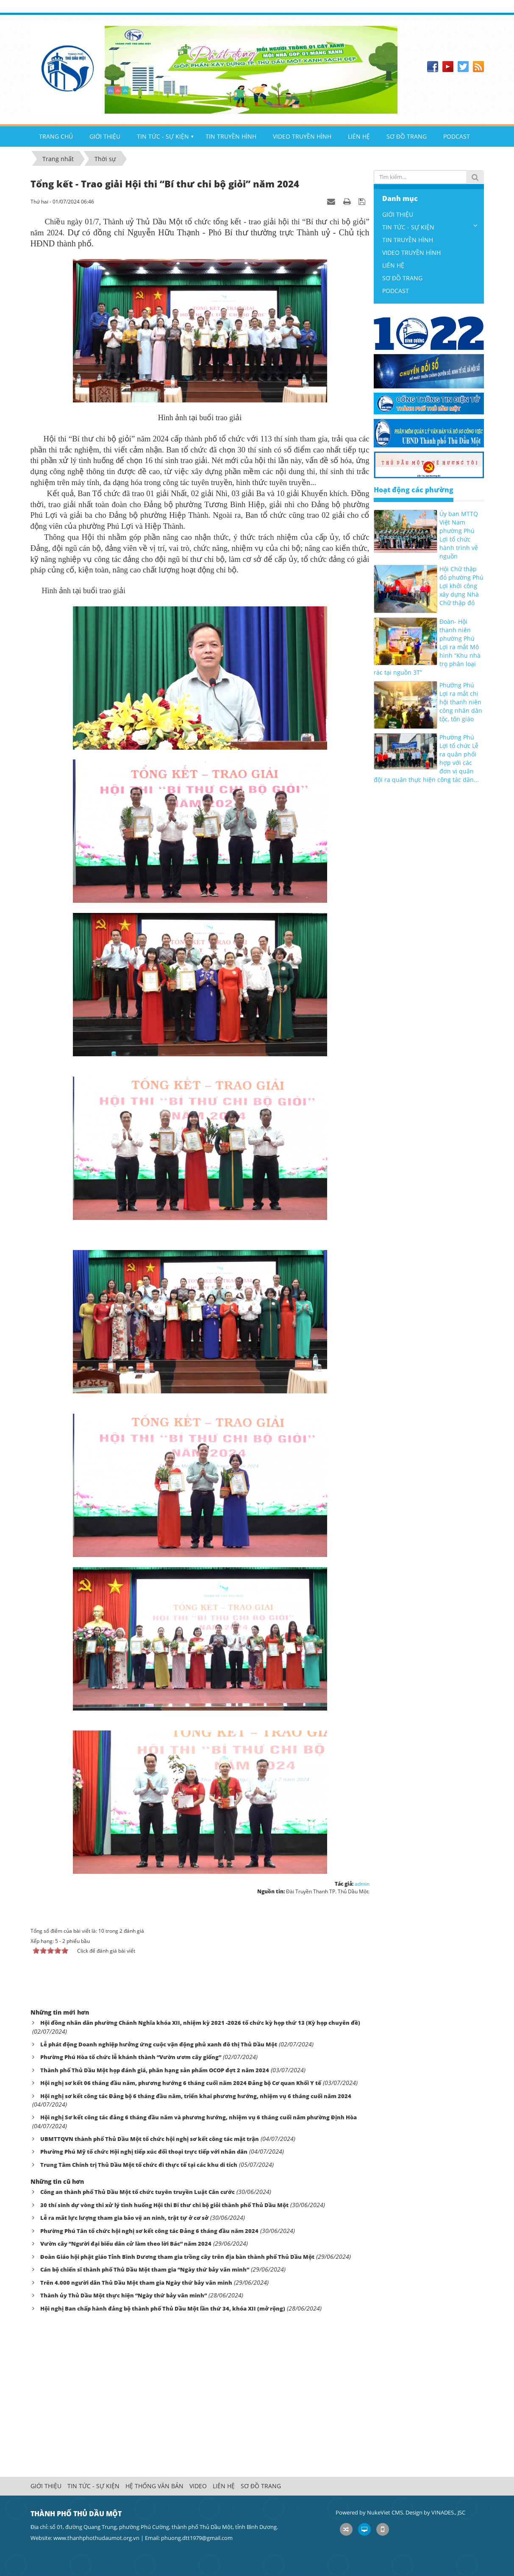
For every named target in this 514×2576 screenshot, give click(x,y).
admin (362, 1883)
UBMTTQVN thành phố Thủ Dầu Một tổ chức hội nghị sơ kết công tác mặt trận (149, 2139)
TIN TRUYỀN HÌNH (231, 136)
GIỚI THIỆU (104, 136)
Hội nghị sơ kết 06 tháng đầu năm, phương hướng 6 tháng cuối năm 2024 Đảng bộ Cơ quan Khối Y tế (180, 2083)
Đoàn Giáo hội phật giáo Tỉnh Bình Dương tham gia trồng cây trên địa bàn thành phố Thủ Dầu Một (177, 2257)
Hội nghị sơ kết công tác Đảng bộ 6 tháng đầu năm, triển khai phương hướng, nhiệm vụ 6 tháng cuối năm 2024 (195, 2096)
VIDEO (198, 2486)
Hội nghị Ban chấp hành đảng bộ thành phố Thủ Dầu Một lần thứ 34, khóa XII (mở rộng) (162, 2308)
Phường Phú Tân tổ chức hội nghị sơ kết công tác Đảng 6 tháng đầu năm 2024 (149, 2231)
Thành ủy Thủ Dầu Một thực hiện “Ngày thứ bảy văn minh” (123, 2295)
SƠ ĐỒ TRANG (406, 136)
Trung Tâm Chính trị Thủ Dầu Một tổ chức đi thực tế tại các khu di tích (138, 2165)
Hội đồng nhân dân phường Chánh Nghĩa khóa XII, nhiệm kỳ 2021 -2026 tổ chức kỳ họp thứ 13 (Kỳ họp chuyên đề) (200, 2022)
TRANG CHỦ (56, 136)
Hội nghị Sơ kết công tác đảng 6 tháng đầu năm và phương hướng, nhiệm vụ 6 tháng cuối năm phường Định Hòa (198, 2117)
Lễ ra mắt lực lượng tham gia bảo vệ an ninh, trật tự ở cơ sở (124, 2218)
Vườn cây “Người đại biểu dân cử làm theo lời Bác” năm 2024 (125, 2243)
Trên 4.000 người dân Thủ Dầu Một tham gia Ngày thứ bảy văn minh (136, 2282)
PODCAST (456, 136)
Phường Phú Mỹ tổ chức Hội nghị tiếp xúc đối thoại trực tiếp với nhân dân (143, 2151)
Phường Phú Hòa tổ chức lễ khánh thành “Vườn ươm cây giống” (130, 2057)
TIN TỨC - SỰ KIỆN (163, 136)
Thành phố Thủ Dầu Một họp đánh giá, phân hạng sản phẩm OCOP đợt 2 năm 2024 (154, 2070)
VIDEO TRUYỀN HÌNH (302, 136)
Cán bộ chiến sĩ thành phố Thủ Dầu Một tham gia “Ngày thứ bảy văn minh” (144, 2269)
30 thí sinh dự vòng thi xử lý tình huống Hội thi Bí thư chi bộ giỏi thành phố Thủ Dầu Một (164, 2205)
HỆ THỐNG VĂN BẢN (154, 2486)
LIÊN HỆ (359, 136)
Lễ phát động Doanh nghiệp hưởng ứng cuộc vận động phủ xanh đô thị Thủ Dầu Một (158, 2044)
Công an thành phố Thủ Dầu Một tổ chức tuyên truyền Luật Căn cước (137, 2192)
